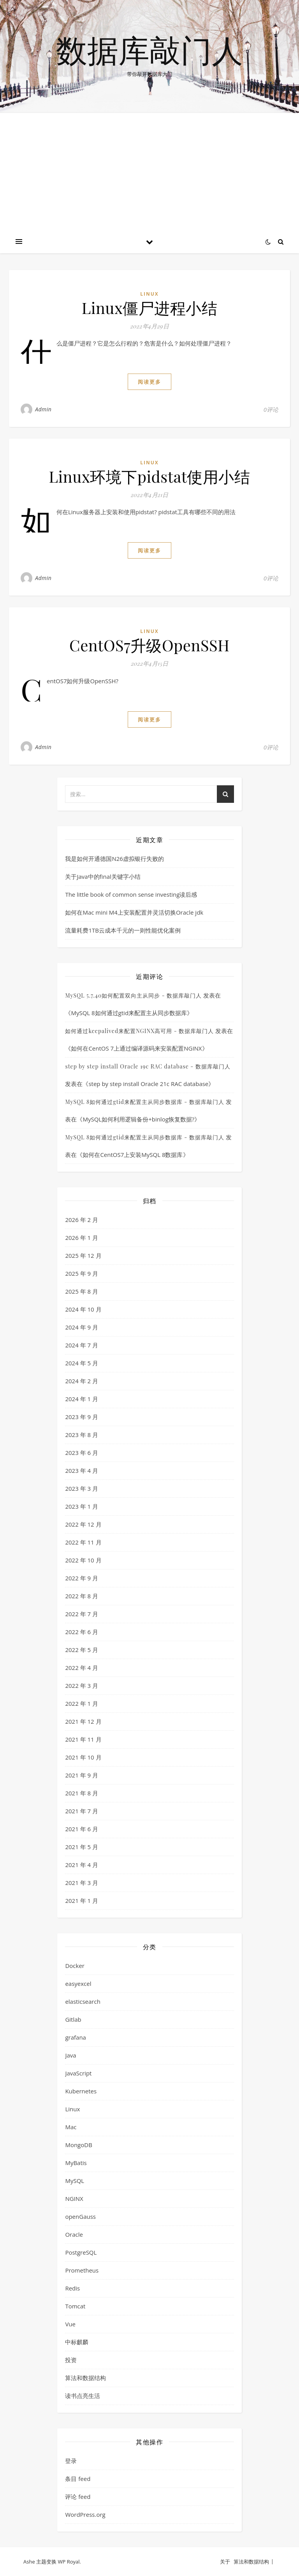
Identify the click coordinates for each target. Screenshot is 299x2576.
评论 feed (77, 2496)
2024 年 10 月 (83, 1309)
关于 (225, 2561)
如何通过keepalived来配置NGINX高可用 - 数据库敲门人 (139, 1031)
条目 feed (77, 2479)
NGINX (74, 2198)
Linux (149, 294)
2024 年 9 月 (81, 1327)
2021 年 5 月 (81, 1847)
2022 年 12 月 (83, 1524)
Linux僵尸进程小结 (150, 307)
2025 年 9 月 (81, 1273)
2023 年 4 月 (81, 1470)
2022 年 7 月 (81, 1614)
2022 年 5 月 (81, 1650)
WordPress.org (85, 2514)
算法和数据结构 (85, 2378)
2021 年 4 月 (81, 1865)
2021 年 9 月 (81, 1775)
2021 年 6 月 (81, 1829)
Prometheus (81, 2270)
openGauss (80, 2216)
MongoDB (78, 2145)
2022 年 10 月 (83, 1560)
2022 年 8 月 (81, 1596)
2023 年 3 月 (81, 1488)
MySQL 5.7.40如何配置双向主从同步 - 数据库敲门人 (133, 995)
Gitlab (73, 2019)
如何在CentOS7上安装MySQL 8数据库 (133, 1154)
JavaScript (78, 2073)
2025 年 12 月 (83, 1255)
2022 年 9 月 (81, 1578)
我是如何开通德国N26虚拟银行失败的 (114, 858)
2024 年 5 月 (81, 1363)
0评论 (271, 409)
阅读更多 (149, 381)
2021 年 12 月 (83, 1721)
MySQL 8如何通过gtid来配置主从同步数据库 (129, 1013)
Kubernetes (81, 2091)
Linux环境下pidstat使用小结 (149, 476)
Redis (72, 2288)
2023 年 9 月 (81, 1417)
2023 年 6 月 (81, 1452)
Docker (74, 1965)
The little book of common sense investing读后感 (131, 894)
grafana (75, 2037)
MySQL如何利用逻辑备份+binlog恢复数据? (138, 1119)
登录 (71, 2461)
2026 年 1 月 (81, 1237)
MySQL (74, 2181)
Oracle (74, 2234)
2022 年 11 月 (83, 1542)
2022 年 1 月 (81, 1703)
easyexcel (78, 1983)
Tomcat (75, 2306)
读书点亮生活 (82, 2396)
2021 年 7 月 (81, 1811)
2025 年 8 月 (81, 1291)
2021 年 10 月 (83, 1757)
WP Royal (68, 2561)
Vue (70, 2324)
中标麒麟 (76, 2342)
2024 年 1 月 (81, 1399)
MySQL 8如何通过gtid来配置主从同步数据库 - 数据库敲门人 (144, 1102)
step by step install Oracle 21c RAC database (148, 1084)
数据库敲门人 (149, 49)
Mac (70, 2127)
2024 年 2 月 (81, 1381)
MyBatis (75, 2163)
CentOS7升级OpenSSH (149, 645)
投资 (71, 2360)
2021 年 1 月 (81, 1900)
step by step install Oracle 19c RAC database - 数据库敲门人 (147, 1066)
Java (70, 2055)
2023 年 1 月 (81, 1506)
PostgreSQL (81, 2252)
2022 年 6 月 (81, 1632)
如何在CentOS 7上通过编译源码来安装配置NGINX (136, 1048)
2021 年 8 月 (81, 1793)
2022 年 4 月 (81, 1667)
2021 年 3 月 (81, 1883)
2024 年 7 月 (81, 1345)
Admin (43, 409)
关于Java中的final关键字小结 (102, 876)
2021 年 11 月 (83, 1739)
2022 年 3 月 (81, 1685)
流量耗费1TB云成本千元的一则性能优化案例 (123, 930)
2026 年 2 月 (81, 1220)
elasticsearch (82, 2001)
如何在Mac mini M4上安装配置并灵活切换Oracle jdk (134, 912)
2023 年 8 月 (81, 1435)
